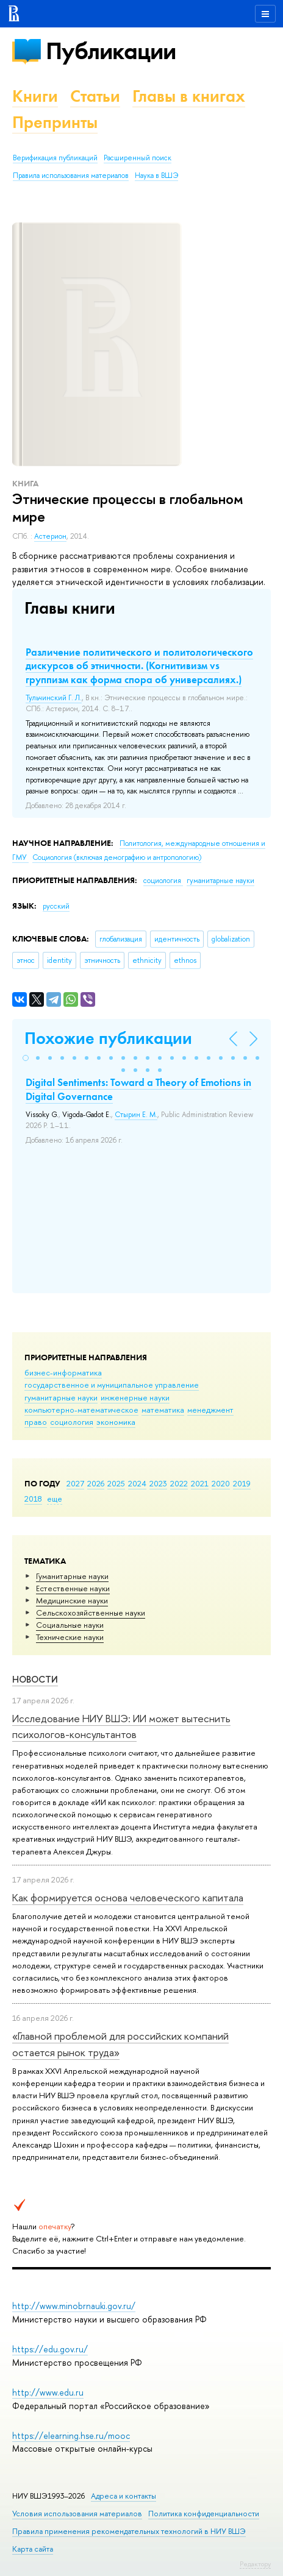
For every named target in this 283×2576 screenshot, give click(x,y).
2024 (137, 1483)
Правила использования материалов (71, 175)
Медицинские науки (72, 1600)
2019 (242, 1483)
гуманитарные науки (61, 1397)
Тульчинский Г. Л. (54, 698)
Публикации (111, 50)
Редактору (255, 2564)
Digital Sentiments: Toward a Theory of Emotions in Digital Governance (138, 1089)
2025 (116, 1483)
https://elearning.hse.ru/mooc (71, 2435)
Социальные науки (70, 1624)
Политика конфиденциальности (203, 2513)
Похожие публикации (108, 1038)
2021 (200, 1483)
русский (56, 906)
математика (163, 1409)
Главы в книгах (188, 96)
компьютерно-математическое (81, 1409)
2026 (95, 1483)
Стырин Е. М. (136, 1114)
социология (71, 1421)
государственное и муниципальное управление (111, 1384)
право (35, 1421)
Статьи (95, 96)
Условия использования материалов (77, 2513)
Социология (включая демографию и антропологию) (116, 857)
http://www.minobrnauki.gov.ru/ (73, 2306)
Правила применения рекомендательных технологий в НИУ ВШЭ (129, 2531)
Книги (35, 96)
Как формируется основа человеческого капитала (127, 1897)
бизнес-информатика (63, 1372)
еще (54, 1498)
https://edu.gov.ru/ (50, 2349)
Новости (35, 1679)
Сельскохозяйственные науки (90, 1612)
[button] (26, 1058)
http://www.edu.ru (48, 2392)
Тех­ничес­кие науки (70, 1636)
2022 (179, 1483)
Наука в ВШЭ (156, 175)
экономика (115, 1421)
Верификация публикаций (55, 158)
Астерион (50, 536)
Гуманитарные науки (72, 1575)
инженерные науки (135, 1397)
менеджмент (210, 1409)
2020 (221, 1483)
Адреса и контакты (123, 2496)
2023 (158, 1483)
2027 (75, 1483)
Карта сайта (32, 2549)
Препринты (55, 122)
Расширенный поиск (137, 158)
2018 (33, 1498)
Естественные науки (73, 1588)
